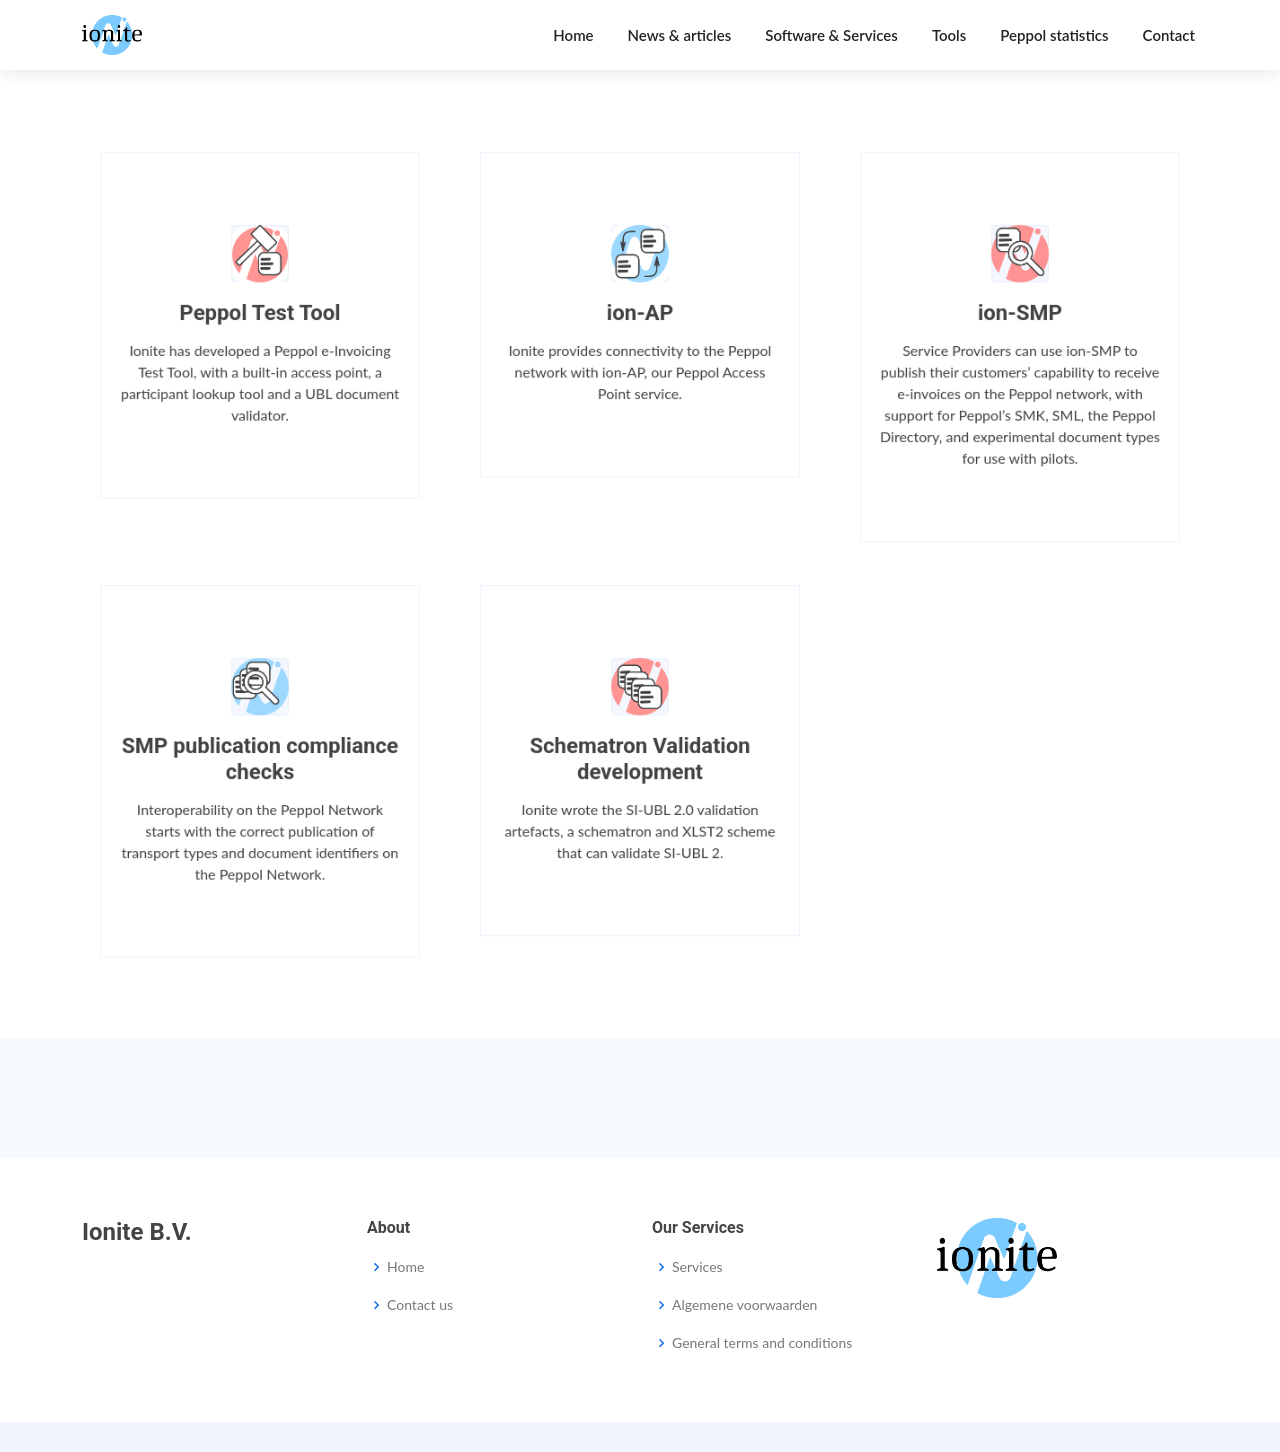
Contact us (420, 1305)
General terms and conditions (762, 1343)
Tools (949, 35)
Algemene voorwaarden (744, 1305)
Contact (1169, 35)
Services (697, 1267)
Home (573, 35)
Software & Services (831, 35)
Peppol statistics (1054, 35)
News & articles (680, 35)
